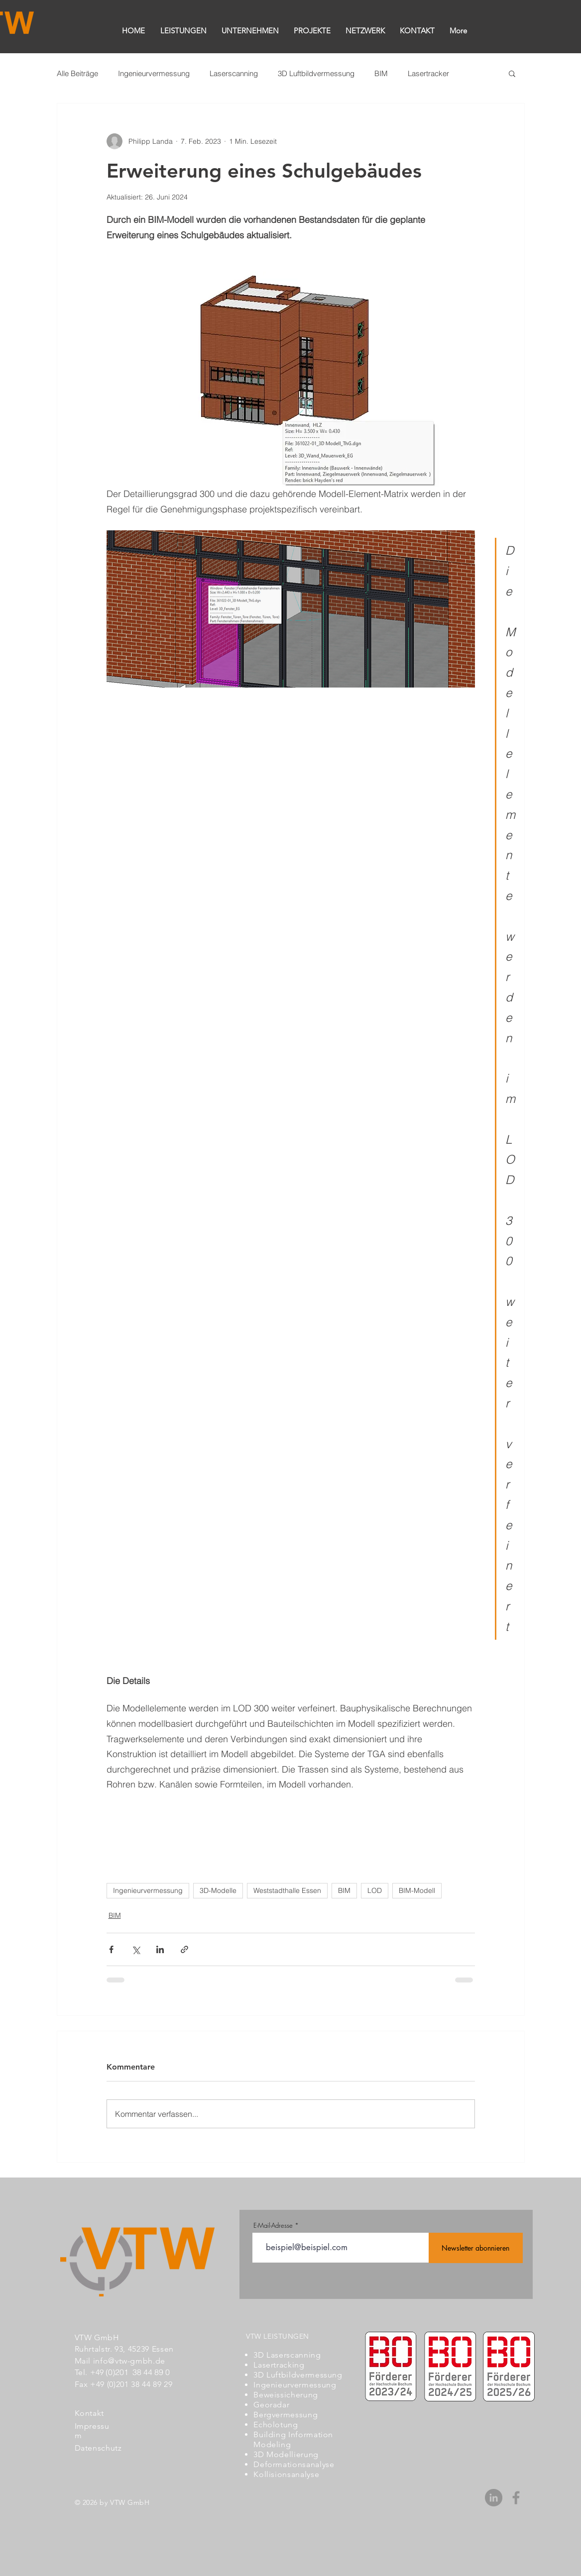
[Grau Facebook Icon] (516, 2497)
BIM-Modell (417, 1890)
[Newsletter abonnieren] (476, 2248)
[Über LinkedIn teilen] (160, 1949)
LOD (374, 1890)
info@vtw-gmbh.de (129, 2361)
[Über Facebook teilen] (111, 1949)
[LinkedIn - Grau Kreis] (493, 2497)
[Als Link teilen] (184, 1949)
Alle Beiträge (77, 73)
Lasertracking (278, 2365)
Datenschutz (98, 2448)
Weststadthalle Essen (287, 1890)
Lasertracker (428, 73)
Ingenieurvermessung (154, 73)
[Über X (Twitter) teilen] (135, 1949)
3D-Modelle (218, 1890)
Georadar (271, 2404)
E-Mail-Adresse (273, 2225)
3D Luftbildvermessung (316, 73)
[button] (512, 73)
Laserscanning (234, 73)
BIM (381, 73)
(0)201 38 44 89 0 (138, 2372)
